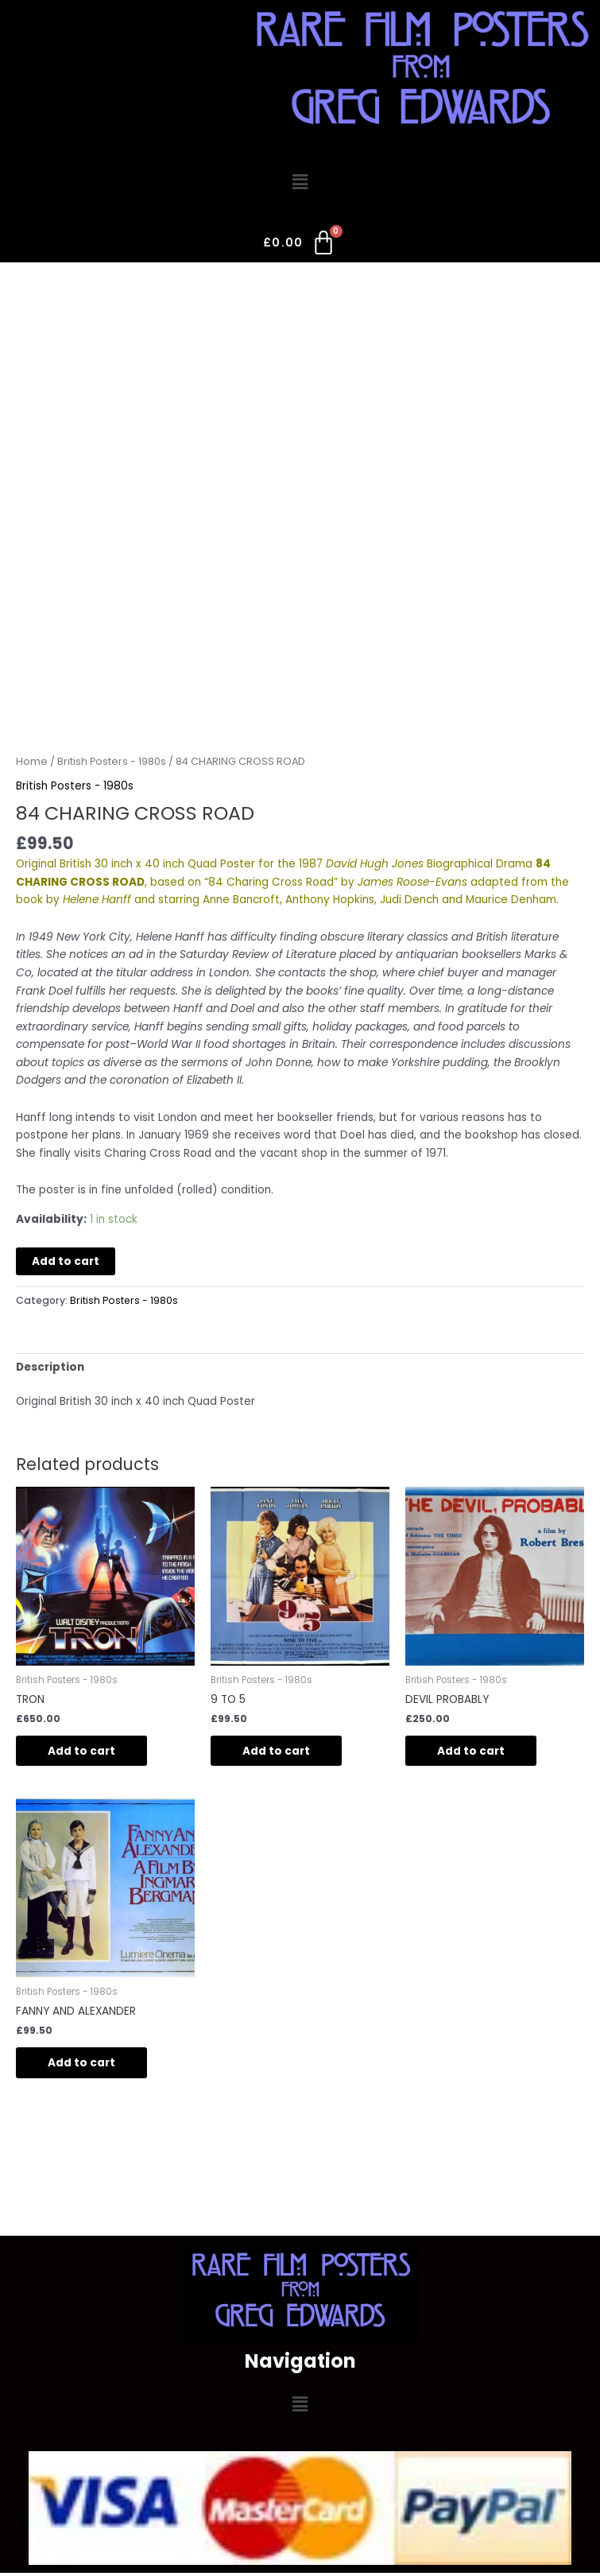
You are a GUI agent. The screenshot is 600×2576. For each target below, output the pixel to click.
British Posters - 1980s (111, 761)
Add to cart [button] (81, 1751)
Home (32, 761)
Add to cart (65, 1261)
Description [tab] (50, 1367)
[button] (299, 183)
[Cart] (300, 245)
